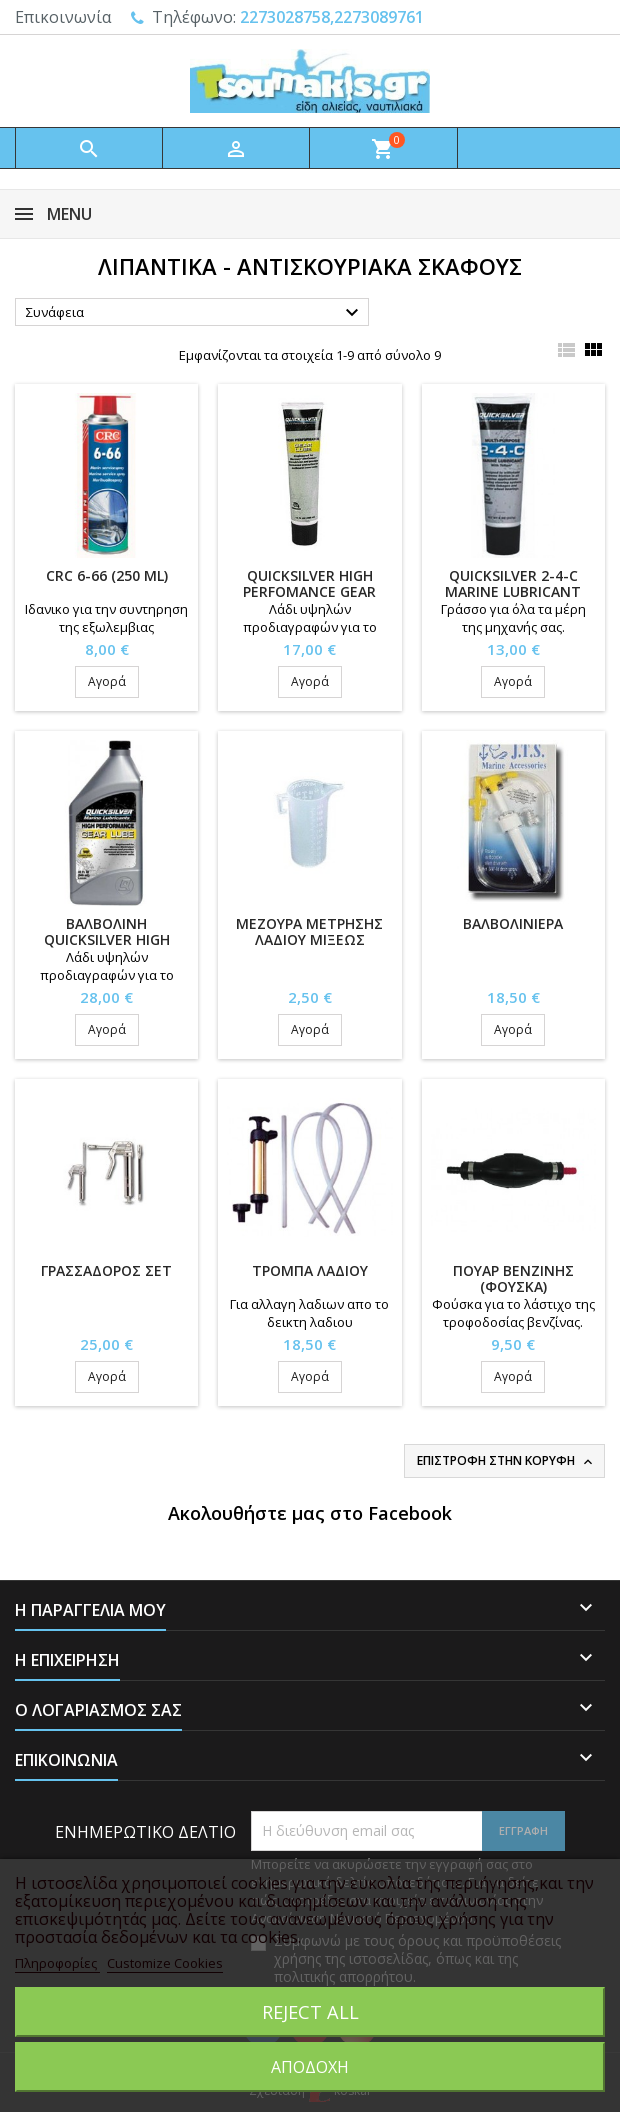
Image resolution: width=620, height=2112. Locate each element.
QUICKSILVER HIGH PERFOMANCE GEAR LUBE (309, 591)
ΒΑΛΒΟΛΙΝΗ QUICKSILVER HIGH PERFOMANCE (107, 939)
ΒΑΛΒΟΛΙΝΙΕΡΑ (513, 923)
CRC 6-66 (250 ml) (107, 575)
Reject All (310, 2011)
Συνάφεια (195, 313)
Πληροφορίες (57, 1963)
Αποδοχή (310, 2067)
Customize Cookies (165, 1963)
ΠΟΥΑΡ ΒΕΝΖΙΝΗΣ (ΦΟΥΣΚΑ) (513, 1278)
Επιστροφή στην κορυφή (506, 1461)
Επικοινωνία (63, 17)
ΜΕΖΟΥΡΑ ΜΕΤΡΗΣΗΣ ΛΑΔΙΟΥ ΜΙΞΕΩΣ (309, 931)
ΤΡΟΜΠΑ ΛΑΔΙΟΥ (310, 1270)
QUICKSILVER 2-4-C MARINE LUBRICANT (513, 583)
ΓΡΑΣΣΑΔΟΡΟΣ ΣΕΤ (106, 1270)
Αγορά (107, 681)
